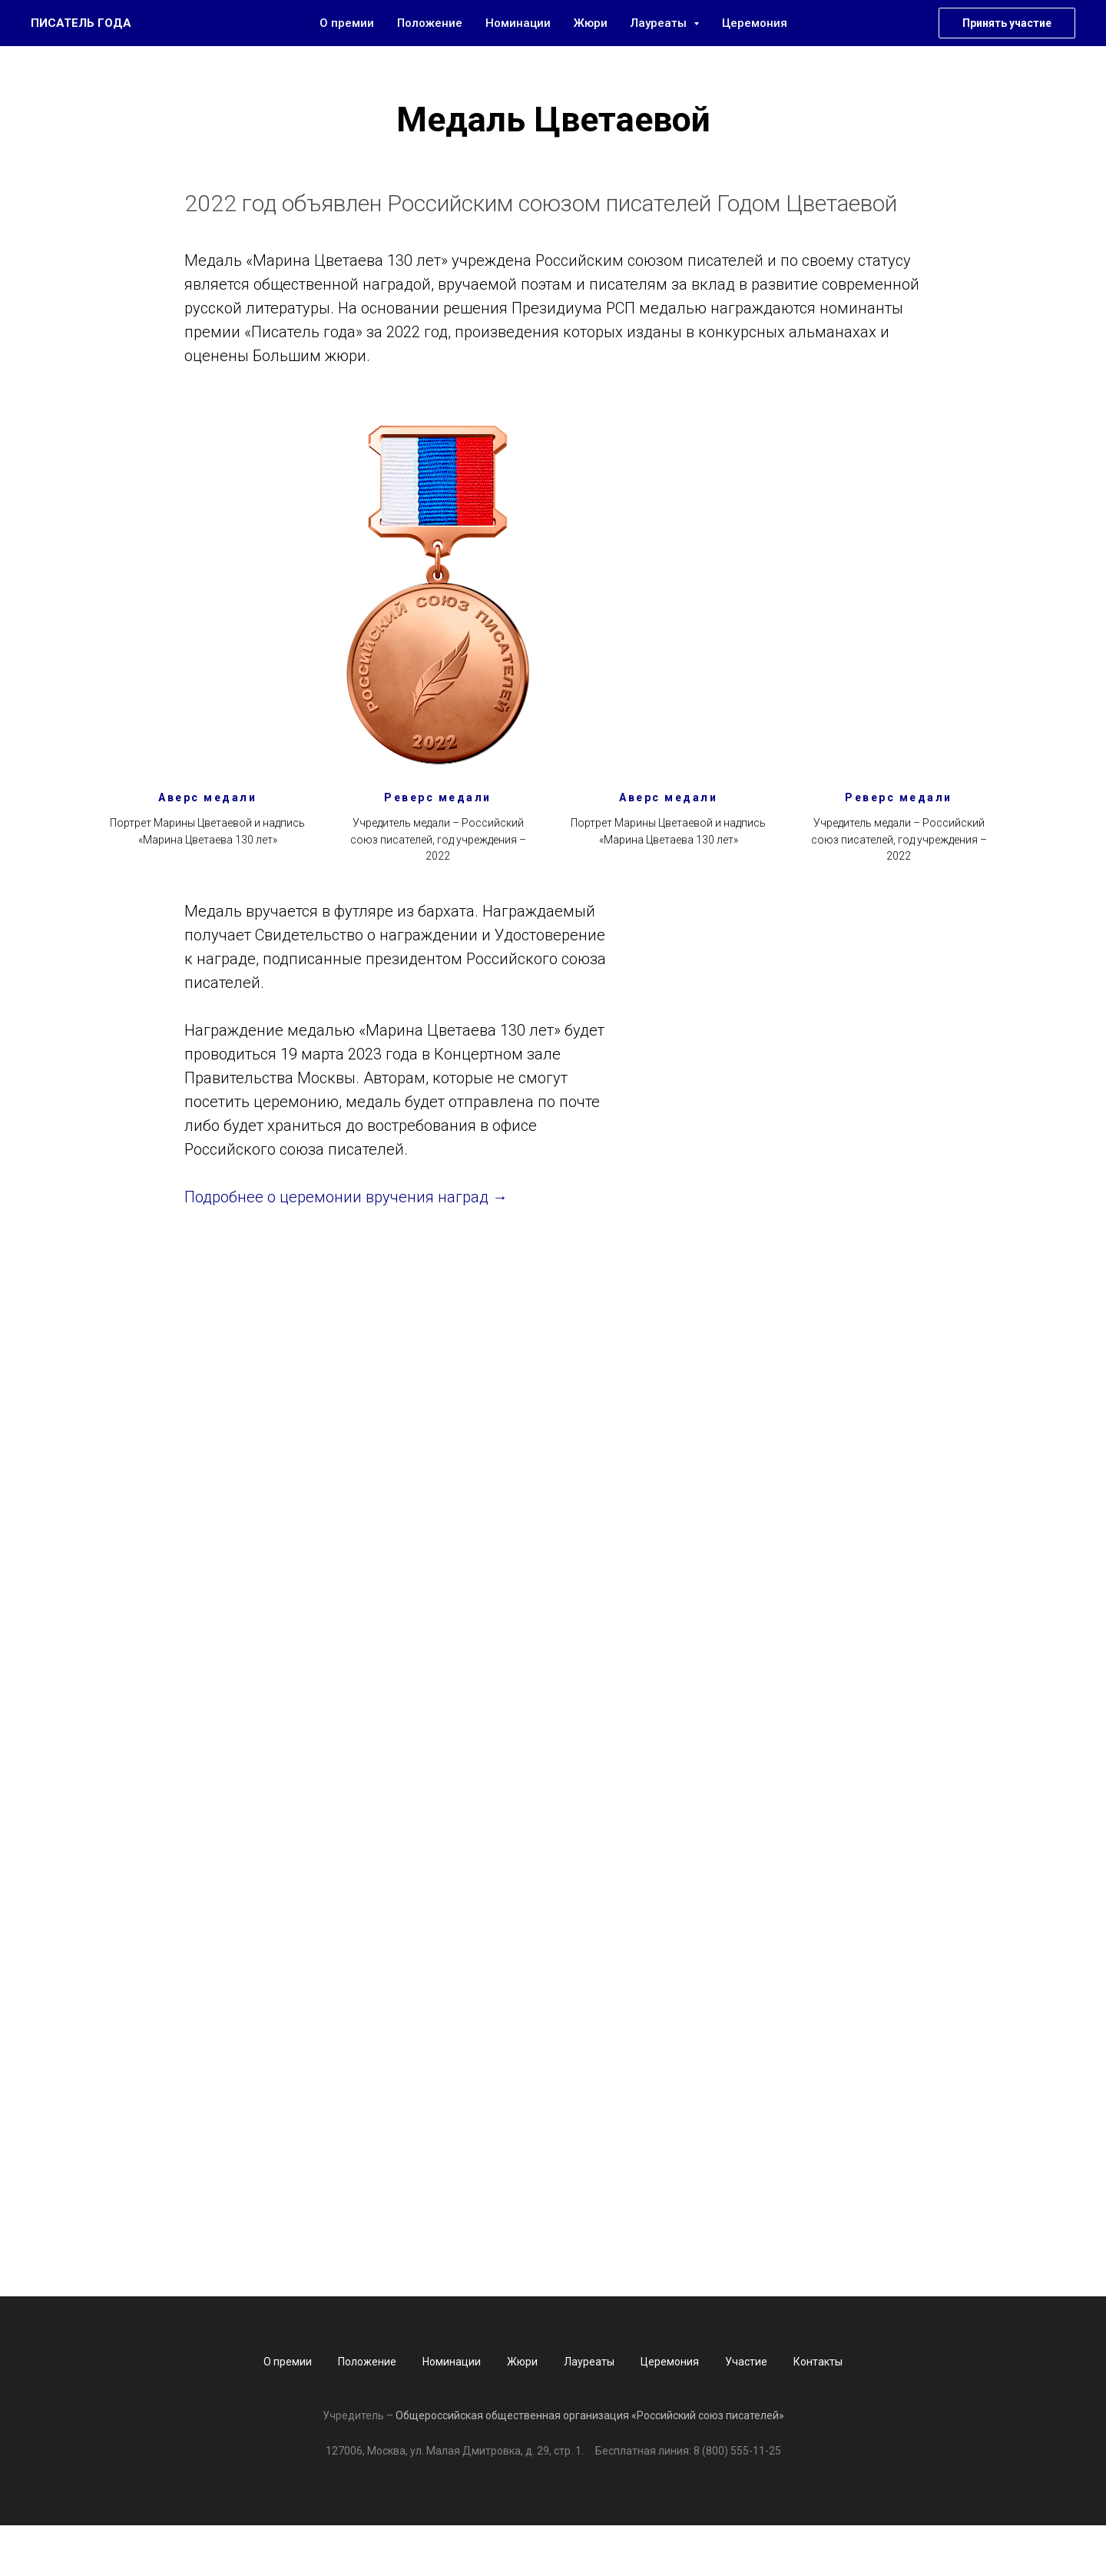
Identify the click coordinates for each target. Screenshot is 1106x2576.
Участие (746, 2362)
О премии (347, 23)
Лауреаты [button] (660, 23)
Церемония (754, 23)
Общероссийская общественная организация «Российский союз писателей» (590, 2415)
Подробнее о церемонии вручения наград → (346, 1197)
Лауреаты (589, 2362)
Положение (429, 23)
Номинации (518, 23)
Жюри (591, 23)
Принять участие (1006, 23)
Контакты (818, 2362)
